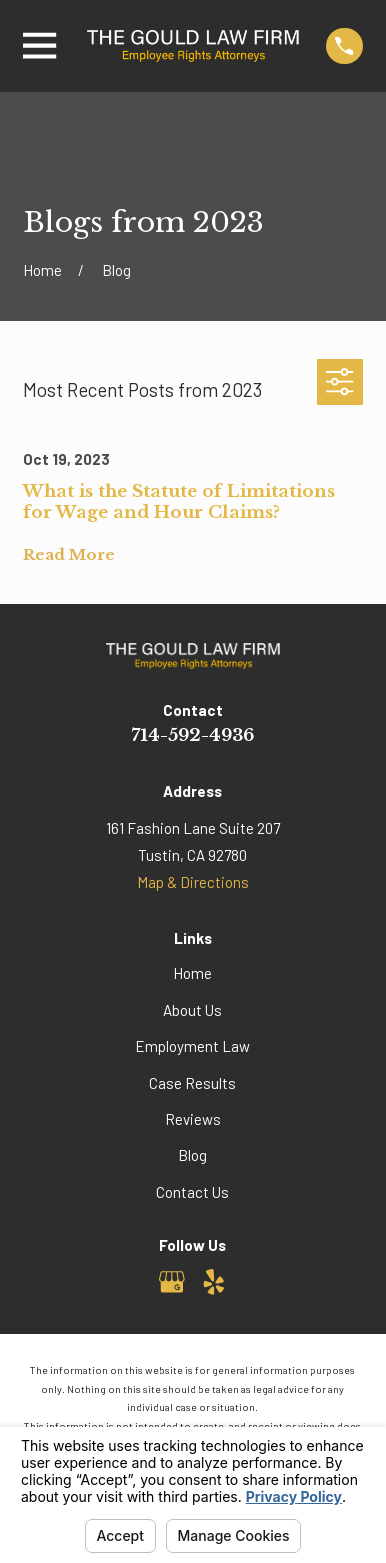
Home (192, 973)
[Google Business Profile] (172, 1282)
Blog (192, 1155)
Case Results (192, 1083)
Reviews (193, 1119)
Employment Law (192, 1046)
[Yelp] (214, 1282)
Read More (69, 555)
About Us (192, 1010)
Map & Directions (193, 882)
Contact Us (192, 1192)
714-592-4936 (192, 735)
